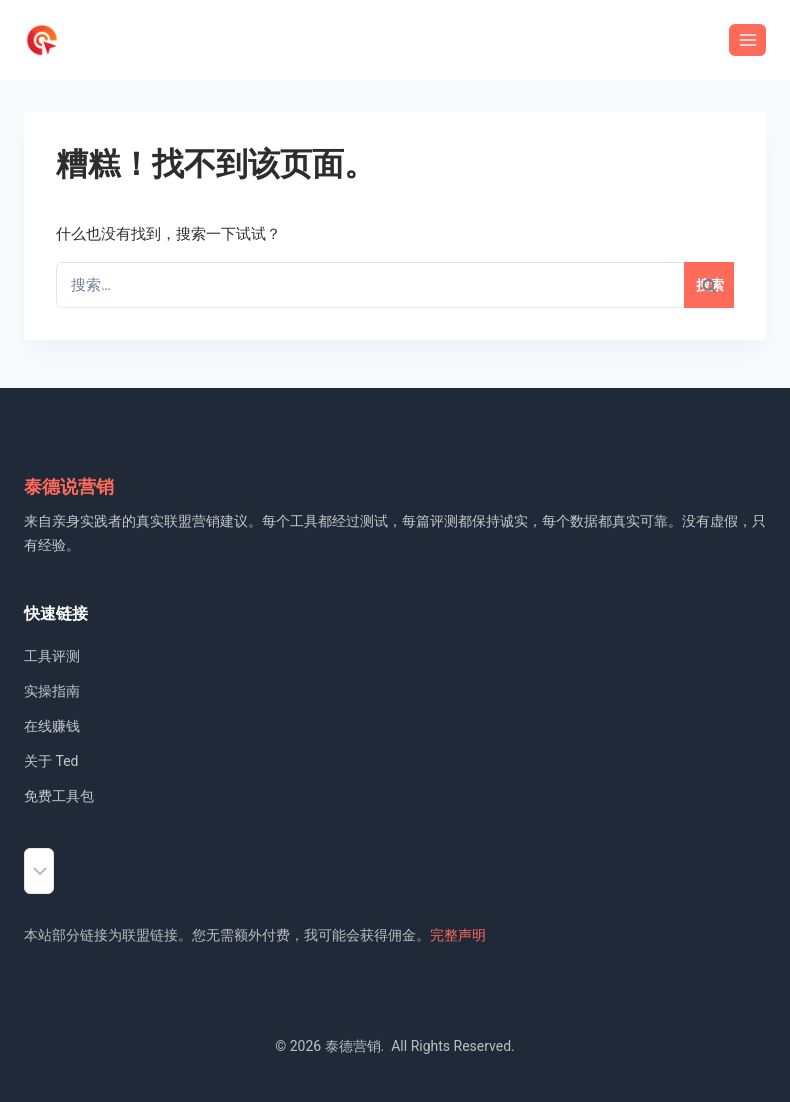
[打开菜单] (747, 39)
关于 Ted (51, 761)
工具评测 (52, 656)
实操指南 (52, 691)
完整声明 (458, 935)
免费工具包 (59, 796)
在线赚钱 (52, 726)
